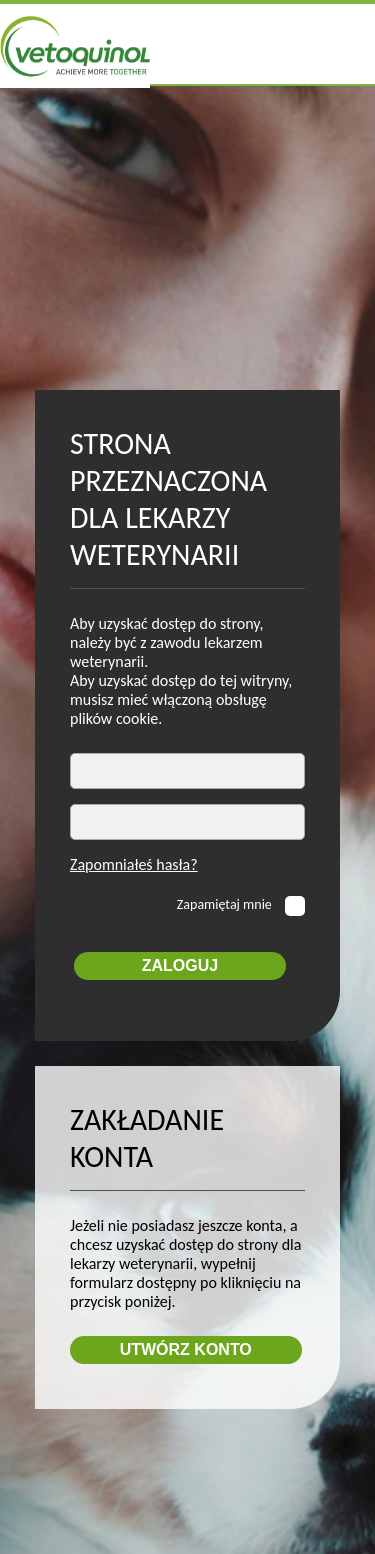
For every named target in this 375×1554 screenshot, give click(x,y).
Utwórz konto (186, 1349)
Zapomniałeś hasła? (134, 864)
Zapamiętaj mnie (226, 904)
